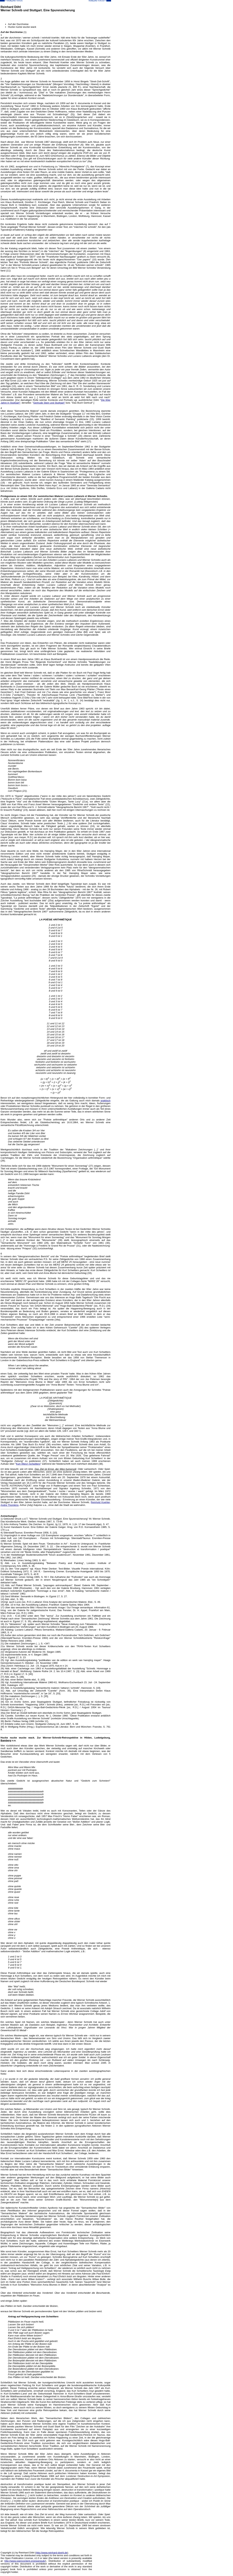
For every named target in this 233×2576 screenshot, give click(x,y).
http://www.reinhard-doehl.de (51, 2552)
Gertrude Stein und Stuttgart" (49, 402)
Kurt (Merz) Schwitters (28, 1463)
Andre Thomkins (10, 1505)
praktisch (105, 1100)
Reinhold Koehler (100, 1502)
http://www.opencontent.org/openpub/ (24, 2561)
